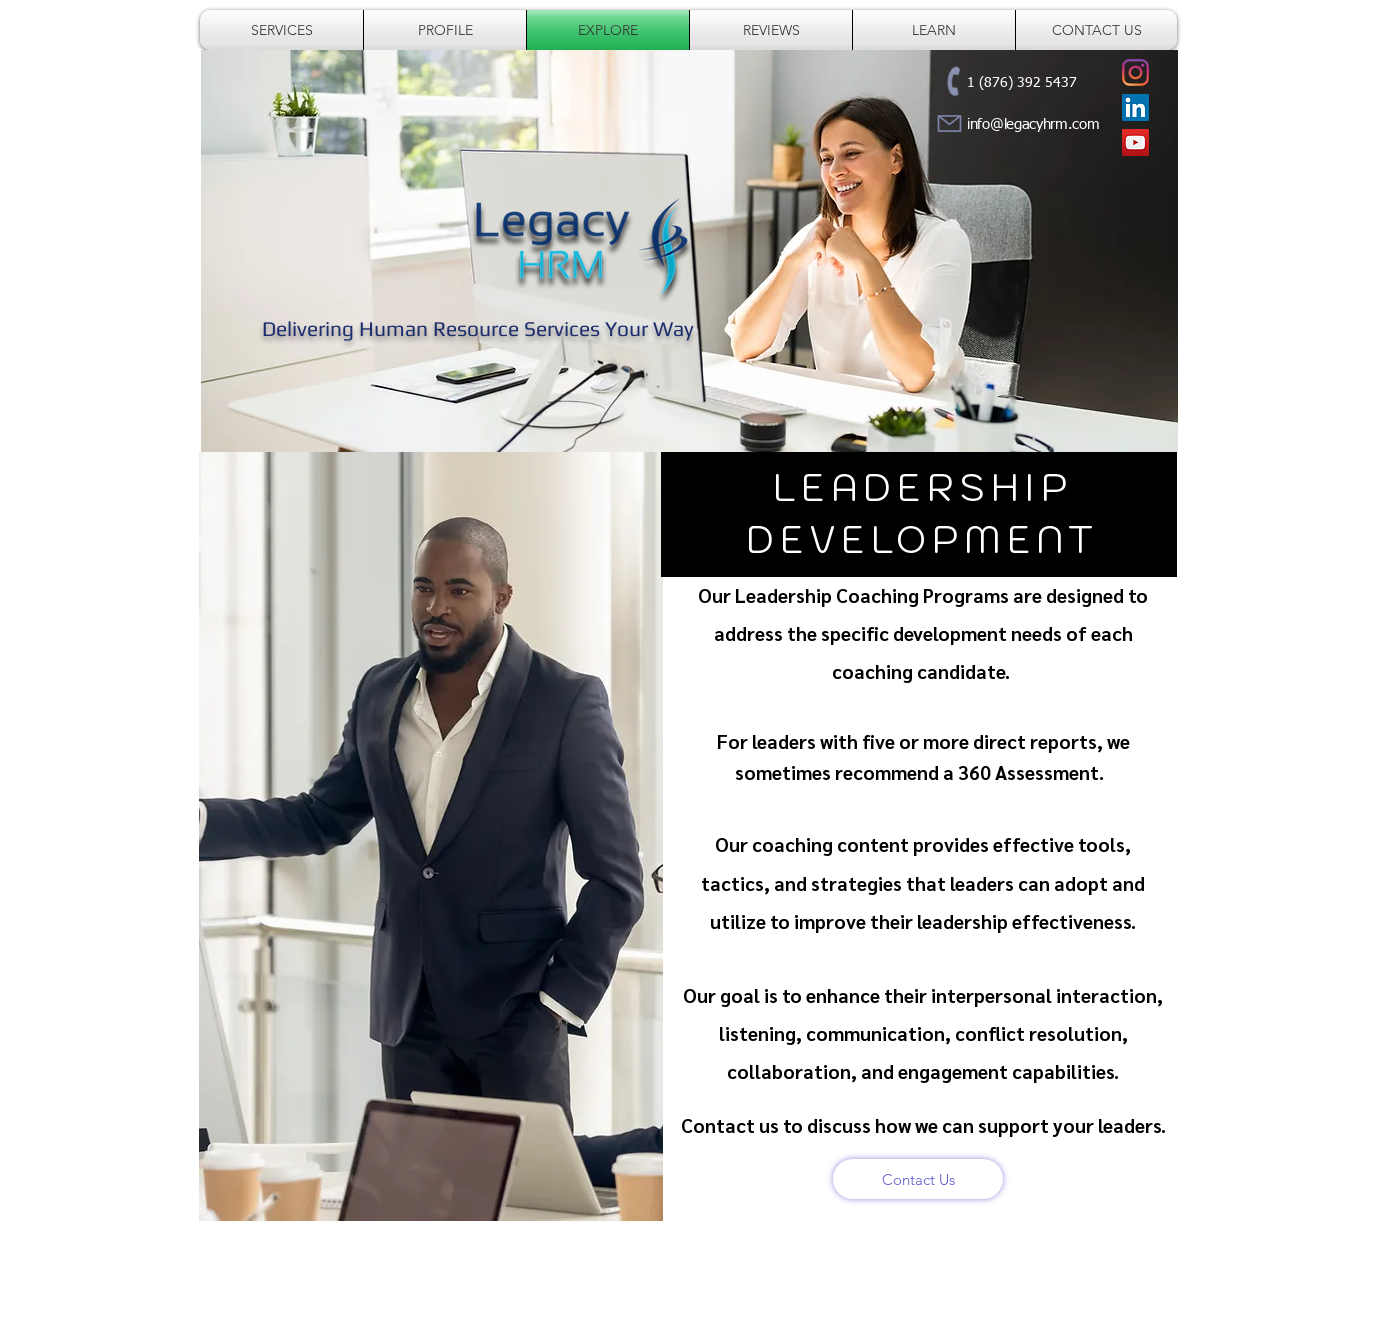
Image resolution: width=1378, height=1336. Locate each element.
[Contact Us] (918, 1179)
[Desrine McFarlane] (1135, 107)
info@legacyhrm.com (1033, 124)
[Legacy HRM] (1135, 72)
